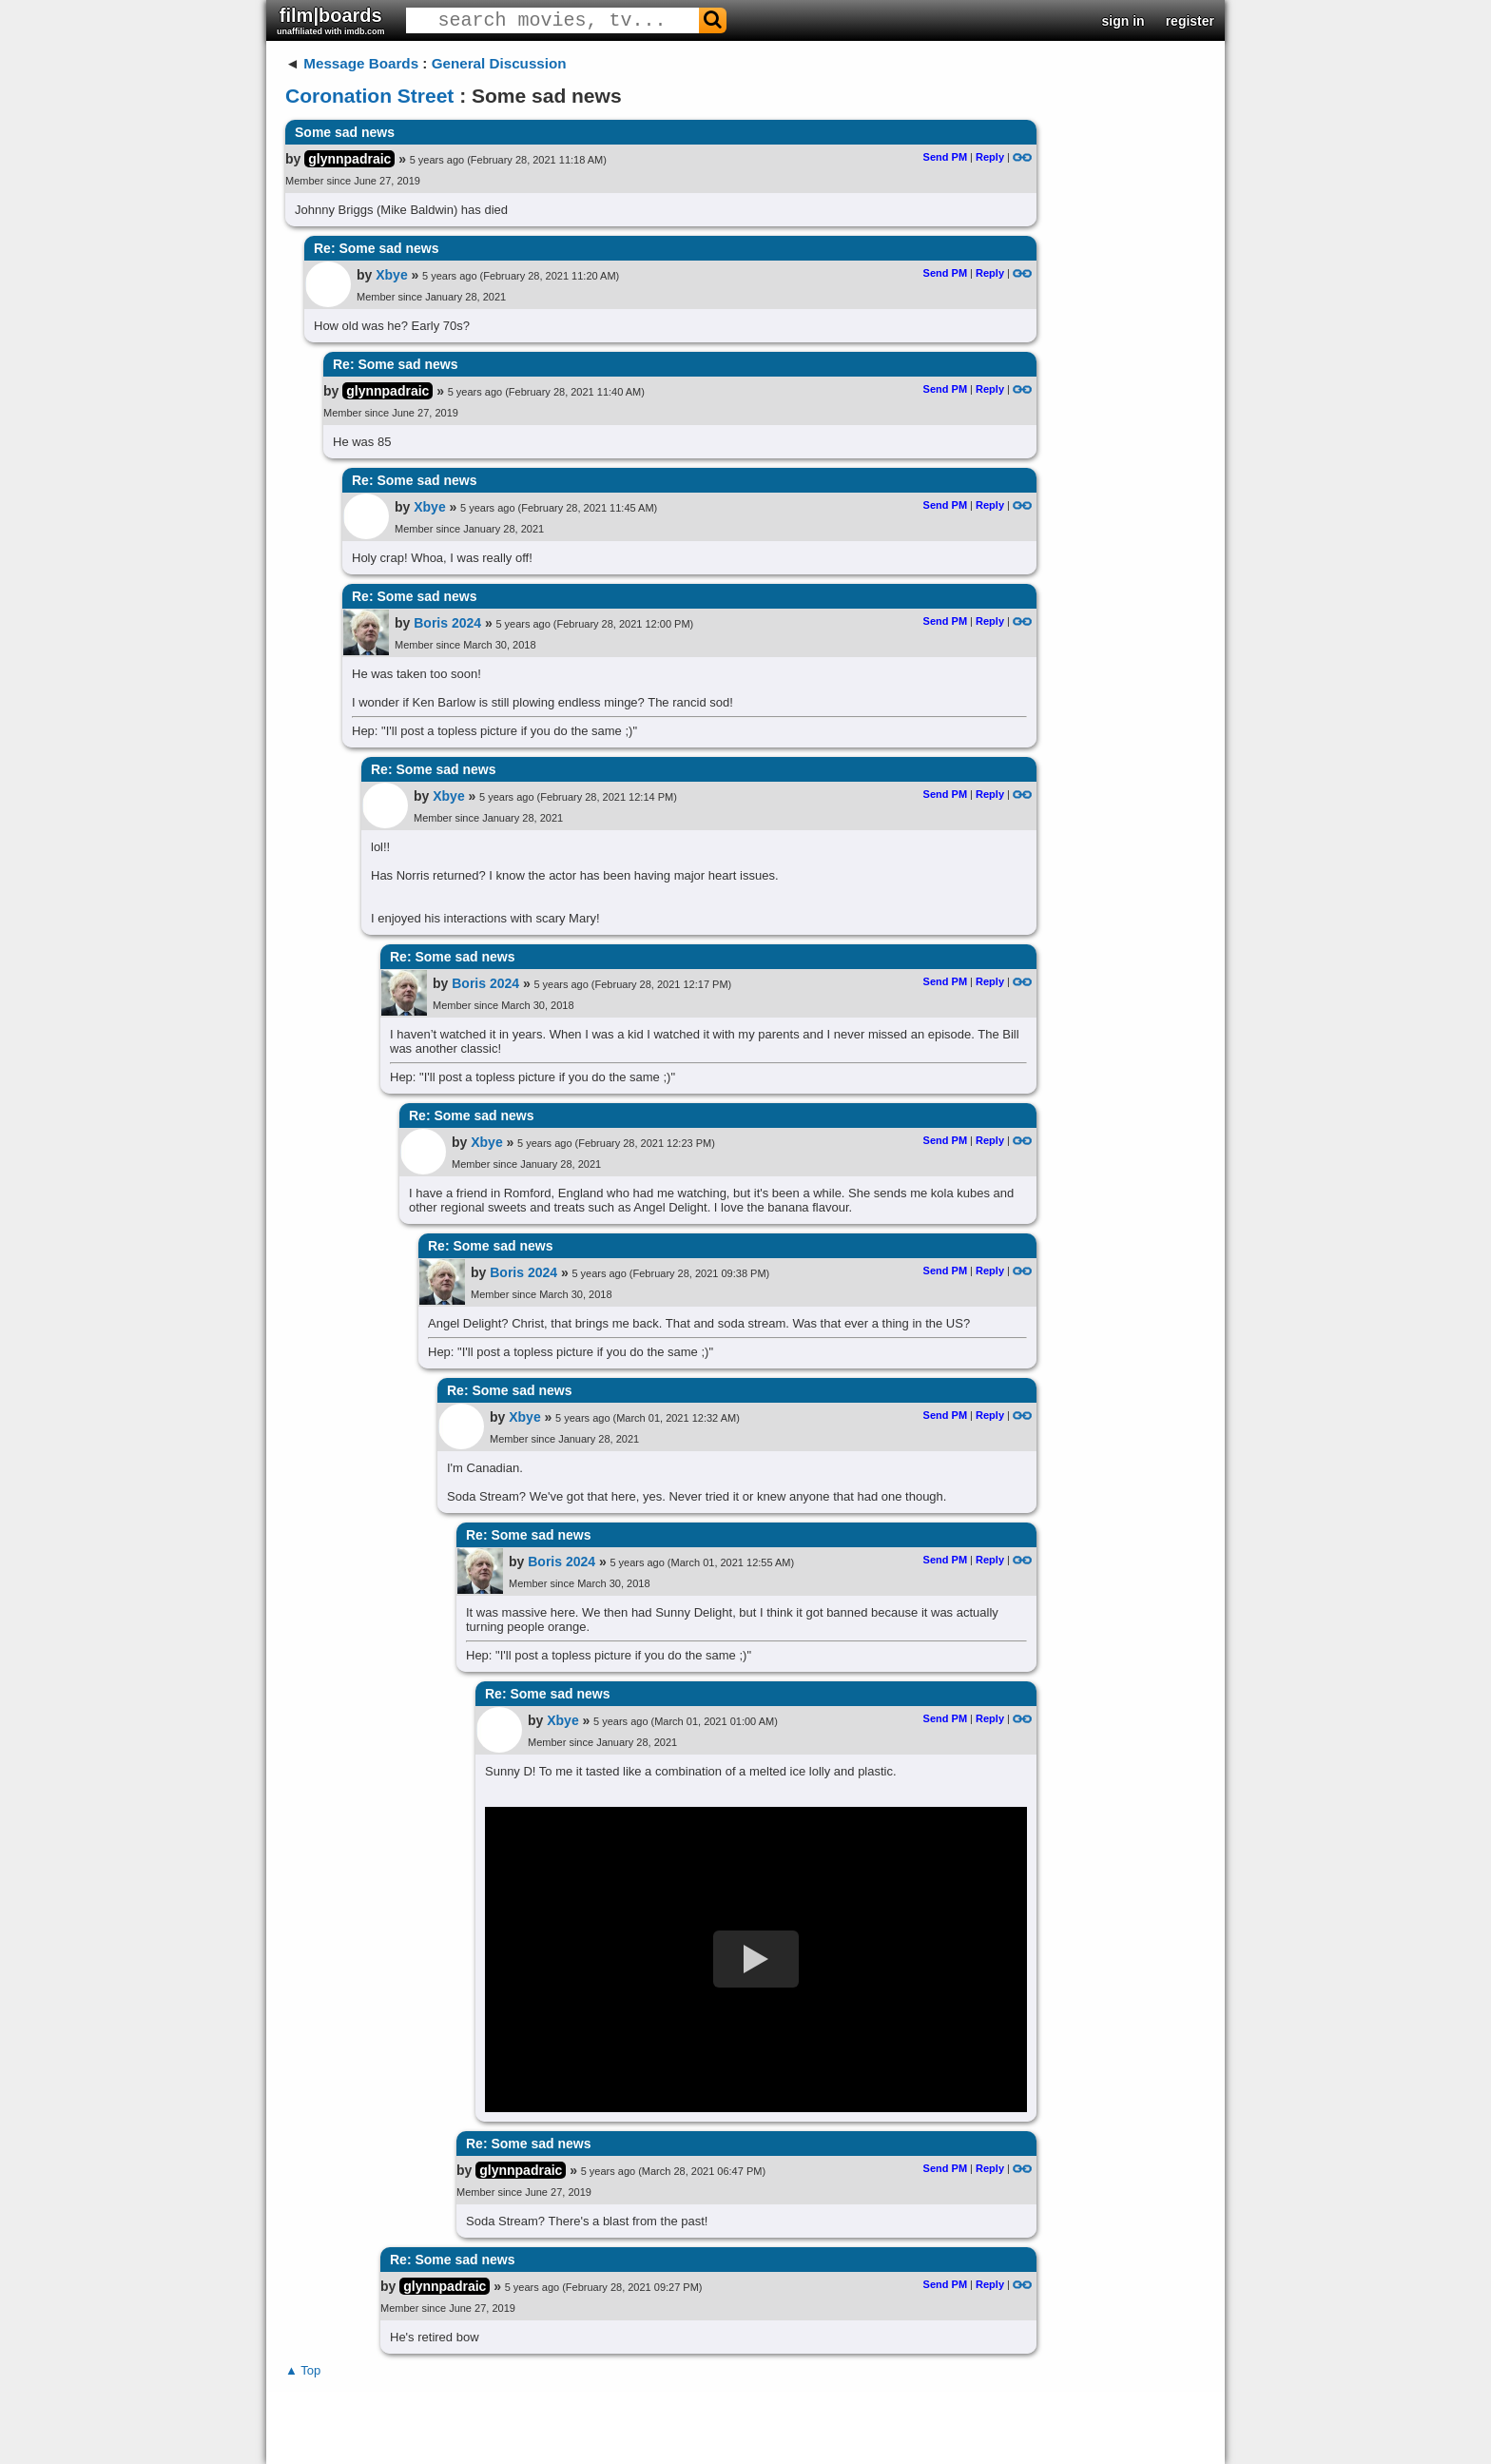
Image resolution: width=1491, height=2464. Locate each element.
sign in (1123, 21)
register (1190, 21)
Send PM (945, 157)
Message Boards (360, 63)
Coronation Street (369, 96)
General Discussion (499, 63)
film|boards (331, 20)
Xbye (391, 274)
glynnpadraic (349, 158)
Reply (990, 157)
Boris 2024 (447, 623)
